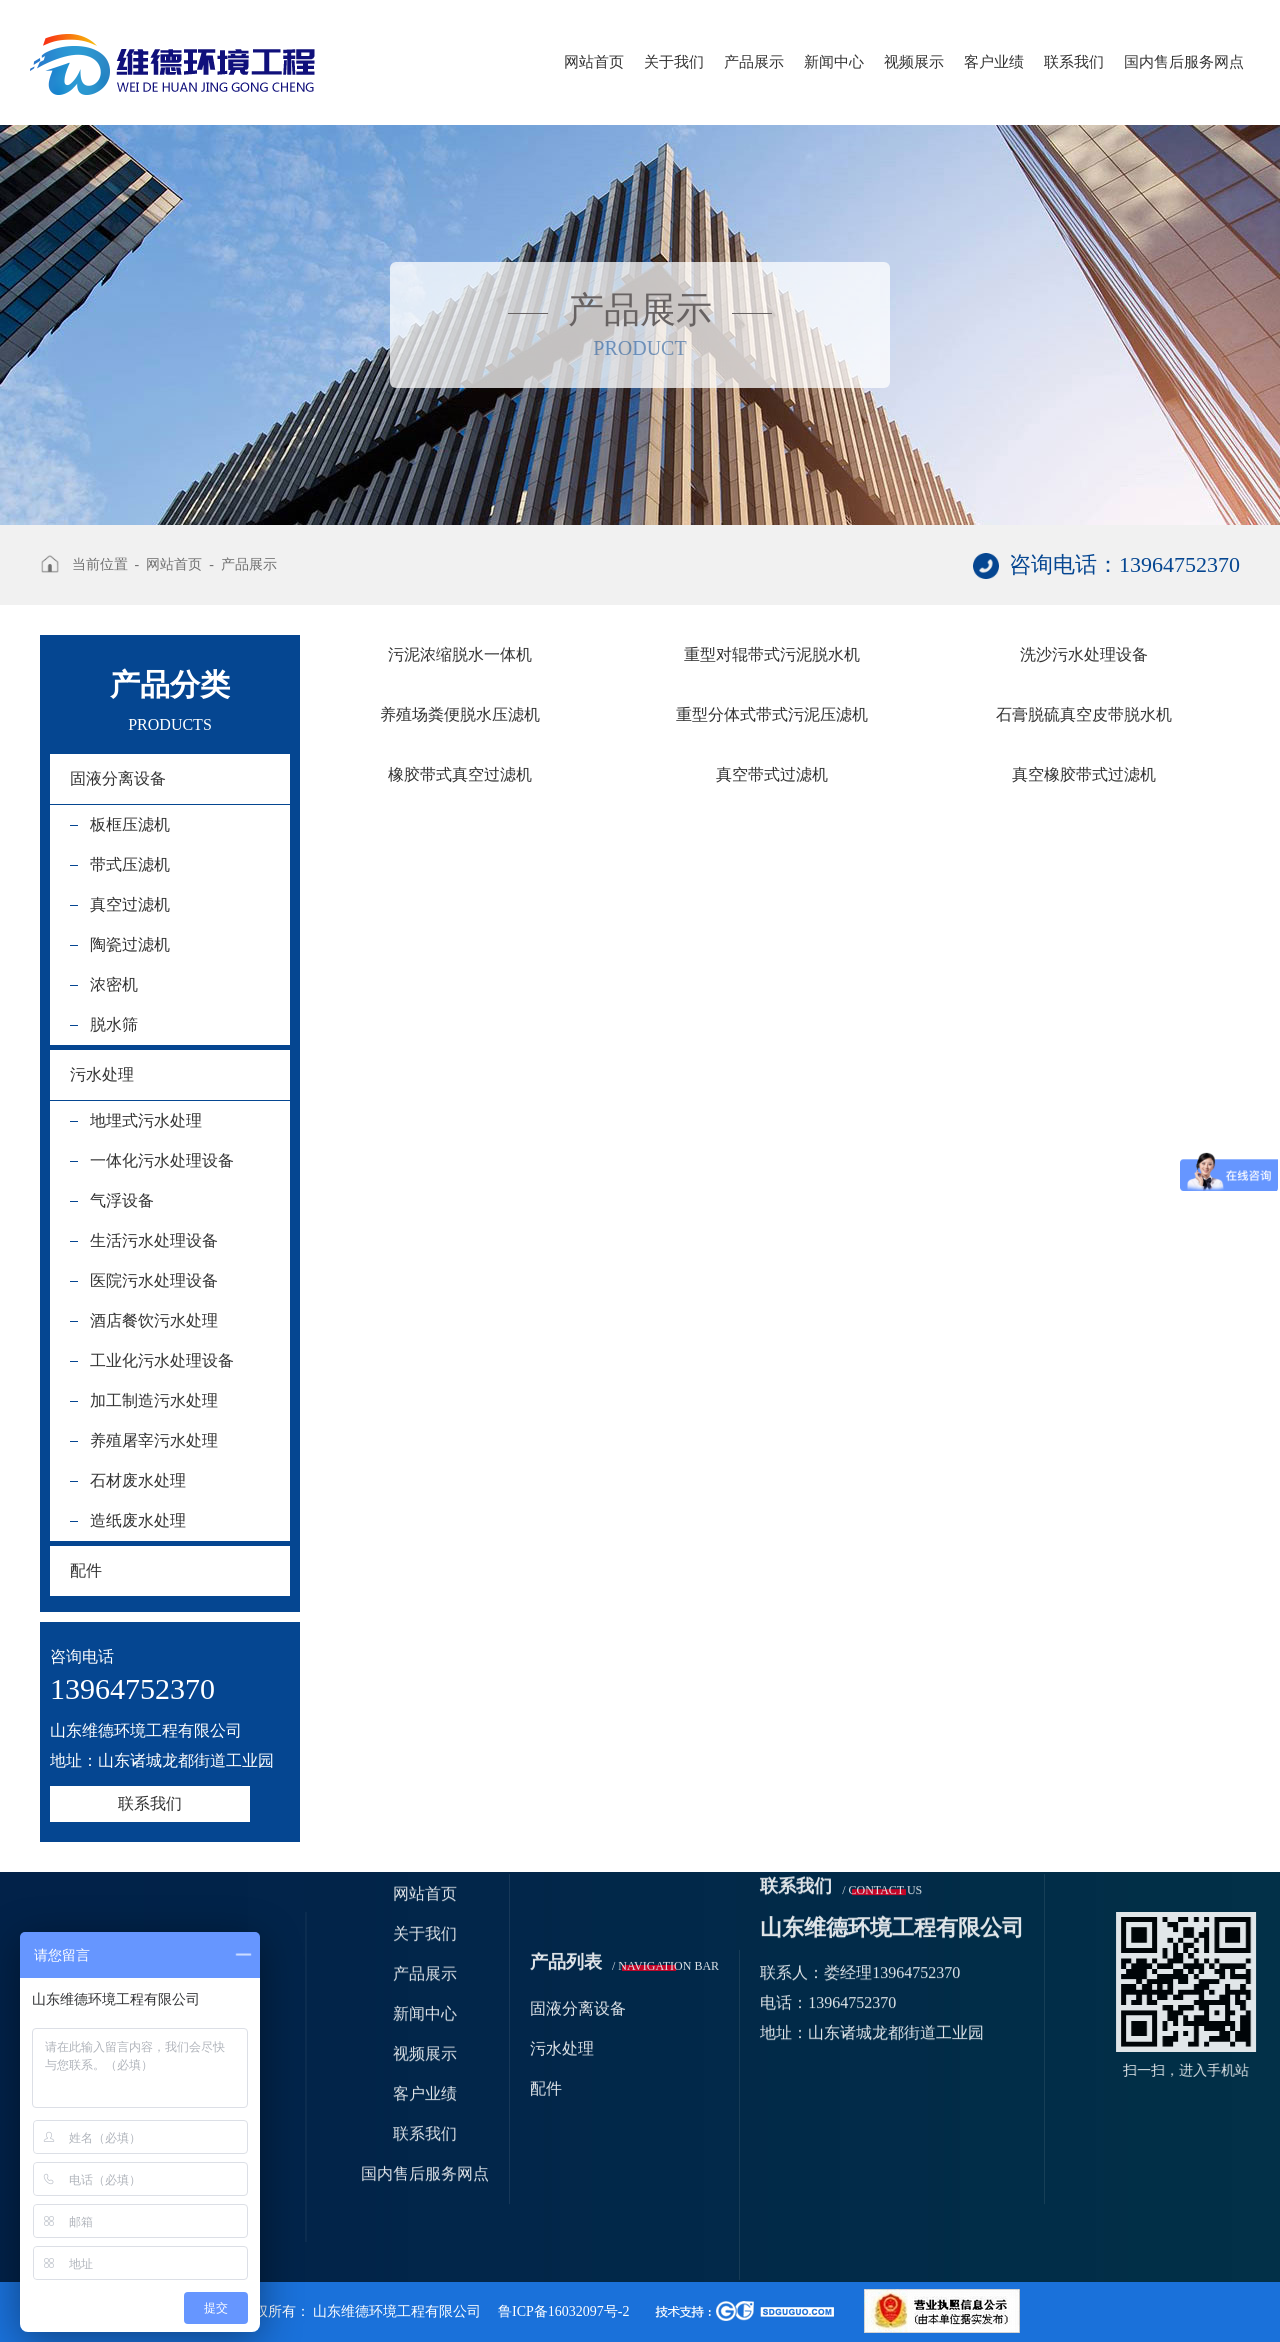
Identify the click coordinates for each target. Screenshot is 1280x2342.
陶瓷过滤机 (130, 944)
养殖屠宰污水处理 (154, 1440)
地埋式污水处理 (146, 1120)
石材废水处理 (138, 1480)
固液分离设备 (118, 778)
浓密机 (114, 984)
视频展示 (914, 62)
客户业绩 (994, 62)
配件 (86, 1570)
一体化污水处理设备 (162, 1160)
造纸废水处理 (138, 1520)
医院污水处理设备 (154, 1280)
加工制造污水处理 (154, 1400)
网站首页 (594, 62)
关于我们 (674, 62)
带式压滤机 (130, 864)
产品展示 (754, 62)
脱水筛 (114, 1024)
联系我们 (1074, 62)
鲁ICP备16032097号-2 (563, 2311)
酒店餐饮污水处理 (154, 1320)
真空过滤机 (130, 904)
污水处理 (102, 1074)
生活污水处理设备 (154, 1240)
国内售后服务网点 (1184, 62)
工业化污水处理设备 (162, 1360)
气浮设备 (122, 1200)
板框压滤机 (130, 824)
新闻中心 (834, 62)
